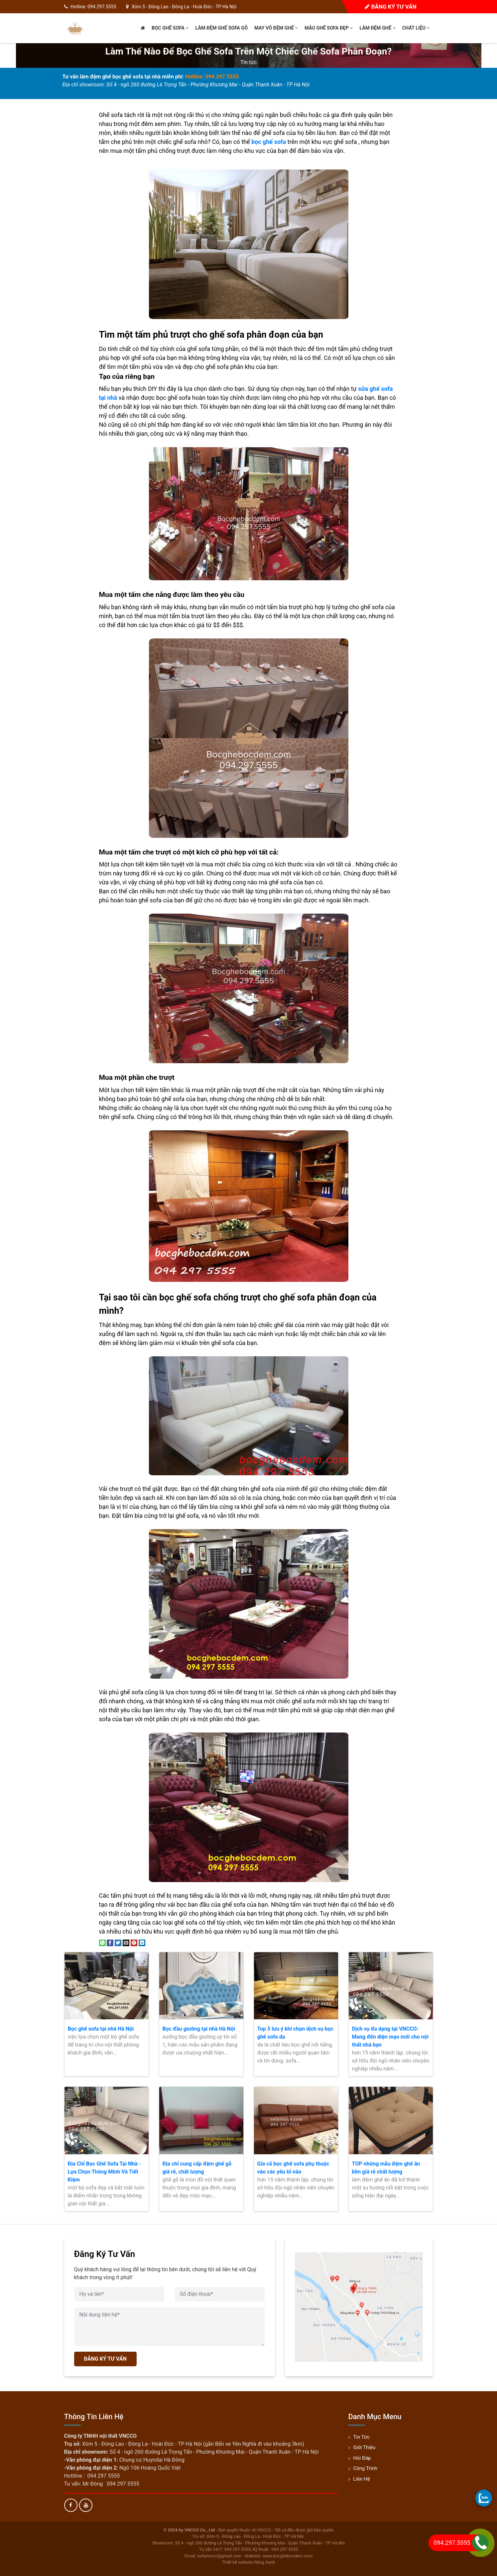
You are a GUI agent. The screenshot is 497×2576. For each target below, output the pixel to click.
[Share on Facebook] (110, 1942)
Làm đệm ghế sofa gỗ (221, 28)
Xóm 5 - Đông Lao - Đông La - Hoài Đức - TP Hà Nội (184, 6)
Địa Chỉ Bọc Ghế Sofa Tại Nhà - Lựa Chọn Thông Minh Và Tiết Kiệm (104, 2172)
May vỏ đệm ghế (276, 28)
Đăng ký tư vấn (390, 6)
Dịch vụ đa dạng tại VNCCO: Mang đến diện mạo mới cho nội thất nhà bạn (390, 2037)
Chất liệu (416, 28)
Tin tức (248, 62)
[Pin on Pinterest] (134, 1942)
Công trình (365, 2468)
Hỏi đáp (362, 2458)
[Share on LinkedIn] (142, 1942)
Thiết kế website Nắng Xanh (248, 2562)
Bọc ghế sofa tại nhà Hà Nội (101, 2029)
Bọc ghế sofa (170, 28)
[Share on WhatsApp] (102, 1942)
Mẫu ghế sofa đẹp (329, 28)
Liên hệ (361, 2479)
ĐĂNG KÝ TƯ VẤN (105, 2359)
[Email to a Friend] (126, 1942)
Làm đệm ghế (377, 28)
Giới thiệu (364, 2447)
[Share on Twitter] (118, 1942)
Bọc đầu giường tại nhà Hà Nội (199, 2029)
